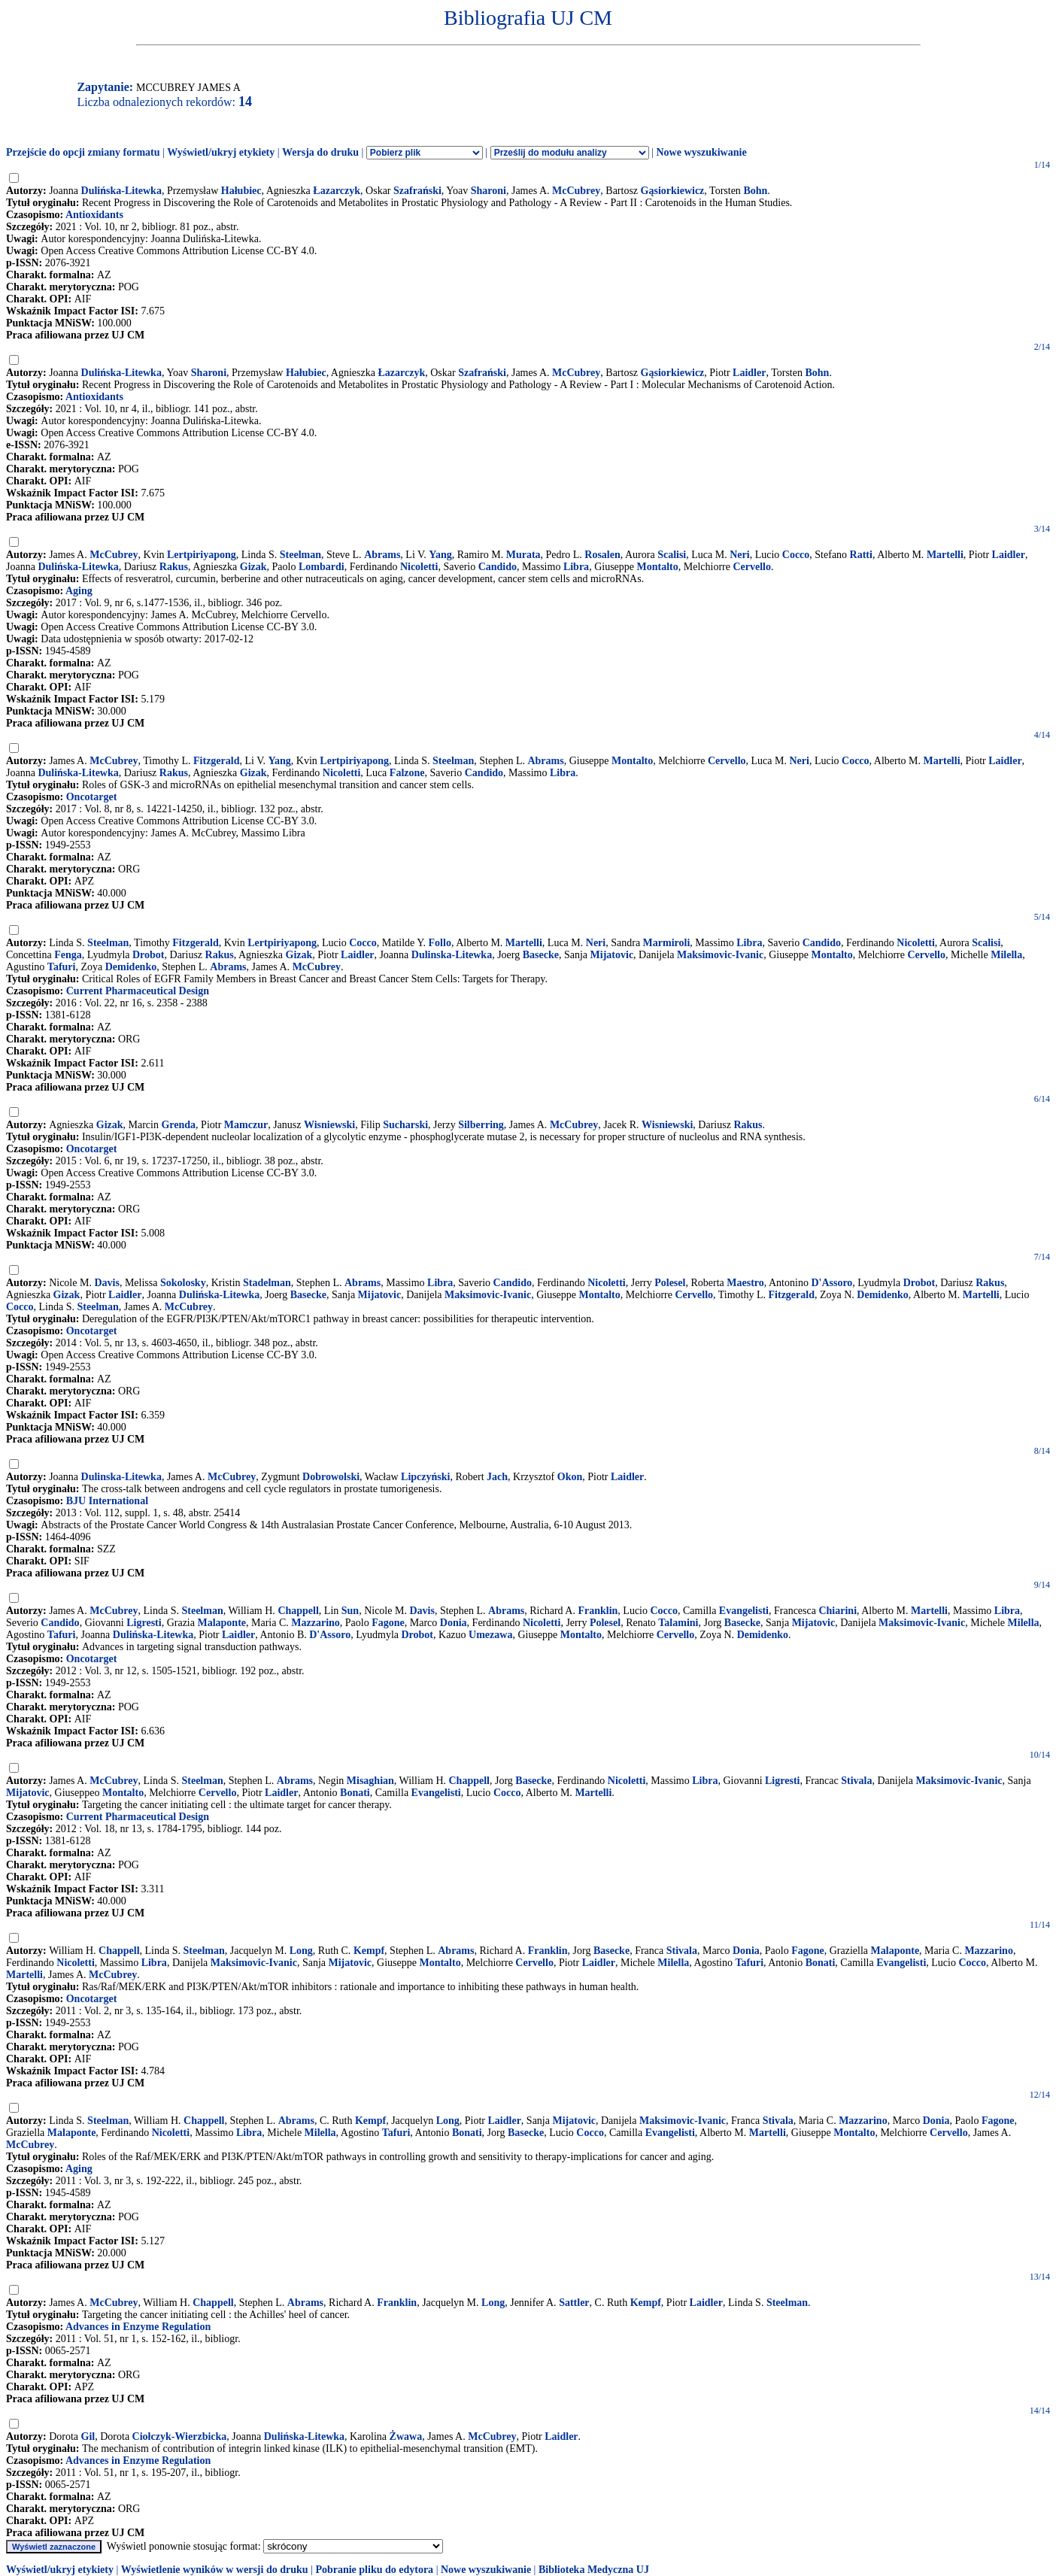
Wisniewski (329, 1124)
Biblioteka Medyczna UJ (594, 2569)
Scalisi (671, 554)
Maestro (745, 1282)
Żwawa (406, 2436)
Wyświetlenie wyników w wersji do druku (214, 2569)
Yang (440, 554)
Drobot (148, 954)
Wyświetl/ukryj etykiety (221, 152)
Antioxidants (94, 214)
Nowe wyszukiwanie (701, 152)
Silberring (481, 1124)
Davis (106, 1282)
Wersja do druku (320, 152)
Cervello (752, 566)
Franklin (598, 1610)
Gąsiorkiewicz (673, 190)
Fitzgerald (216, 760)
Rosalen (602, 554)
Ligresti (143, 1622)
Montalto (657, 566)
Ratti (861, 554)
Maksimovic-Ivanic (720, 954)
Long (301, 1950)
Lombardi (321, 566)
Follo (440, 942)
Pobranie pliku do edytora (374, 2569)
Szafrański (417, 190)
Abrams (382, 554)
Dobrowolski (331, 1476)
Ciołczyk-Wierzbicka (179, 2436)
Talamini (678, 1622)
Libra (576, 566)
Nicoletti (419, 566)
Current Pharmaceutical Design (137, 991)
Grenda (178, 1124)
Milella (1006, 954)
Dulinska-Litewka (451, 954)
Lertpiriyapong (201, 554)
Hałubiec (241, 190)
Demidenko (130, 966)
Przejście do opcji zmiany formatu (83, 152)
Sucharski (405, 1124)
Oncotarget (91, 797)
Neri (739, 554)
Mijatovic (612, 954)
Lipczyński (425, 1476)
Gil (88, 2436)
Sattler (574, 2302)
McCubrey (576, 190)
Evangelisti (744, 1610)
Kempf (369, 1950)
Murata (523, 554)
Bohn (755, 190)
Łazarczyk (336, 190)
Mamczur (246, 1124)
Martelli (945, 554)
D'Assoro (831, 1282)
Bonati (355, 1792)
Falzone (407, 772)
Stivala (856, 1780)
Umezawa (490, 1634)
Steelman (300, 554)
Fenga (68, 954)
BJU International (107, 1500)
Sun (350, 1610)
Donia (453, 1622)
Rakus (173, 566)
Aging (79, 590)
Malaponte (221, 1622)
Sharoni (488, 190)
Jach (497, 1476)
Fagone (388, 1622)
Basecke (541, 954)
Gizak (253, 566)
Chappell (298, 1610)
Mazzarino (315, 1622)
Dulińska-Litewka (121, 190)
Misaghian (370, 1780)
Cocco (796, 554)
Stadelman (267, 1282)
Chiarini (837, 1610)
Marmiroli (666, 942)
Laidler (749, 372)
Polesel (669, 1282)
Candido (497, 566)
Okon (569, 1476)
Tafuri (61, 966)
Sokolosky (183, 1282)
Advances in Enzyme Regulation (138, 2326)
